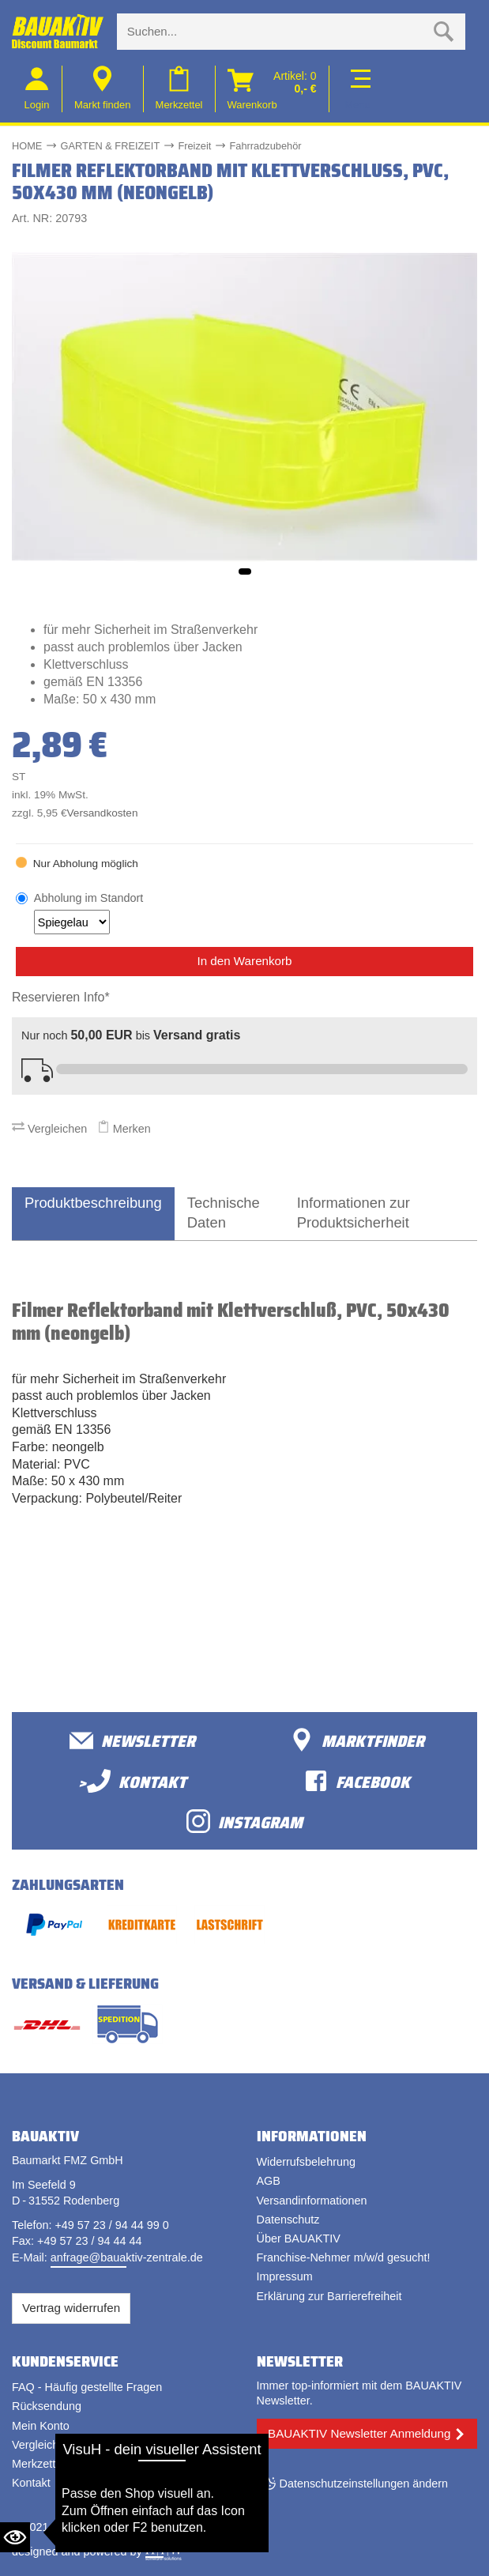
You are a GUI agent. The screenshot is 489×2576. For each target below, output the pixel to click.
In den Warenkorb (244, 960)
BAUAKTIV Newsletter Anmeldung (359, 2433)
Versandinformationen (312, 2200)
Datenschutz (288, 2219)
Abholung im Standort (88, 913)
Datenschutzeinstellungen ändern (364, 2483)
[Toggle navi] (357, 89)
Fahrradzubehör (266, 146)
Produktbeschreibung (93, 1202)
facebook (357, 1781)
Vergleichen (49, 1128)
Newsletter (132, 1740)
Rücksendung (46, 2406)
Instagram (244, 1821)
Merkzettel (38, 2463)
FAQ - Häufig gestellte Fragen (87, 2387)
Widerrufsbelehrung (306, 2161)
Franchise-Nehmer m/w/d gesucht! (344, 2257)
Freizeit (194, 146)
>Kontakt (132, 1781)
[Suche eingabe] (275, 31)
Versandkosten (102, 813)
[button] (245, 571)
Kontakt (31, 2482)
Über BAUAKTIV (298, 2238)
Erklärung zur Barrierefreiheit (329, 2296)
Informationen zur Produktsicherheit (353, 1212)
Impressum (285, 2276)
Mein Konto (41, 2425)
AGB (268, 2180)
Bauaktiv (74, 2527)
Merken (124, 1128)
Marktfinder (357, 1740)
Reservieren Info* (61, 997)
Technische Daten (223, 1212)
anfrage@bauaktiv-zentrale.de (127, 2257)
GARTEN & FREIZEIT (110, 146)
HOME (27, 146)
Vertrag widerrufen (71, 2307)
